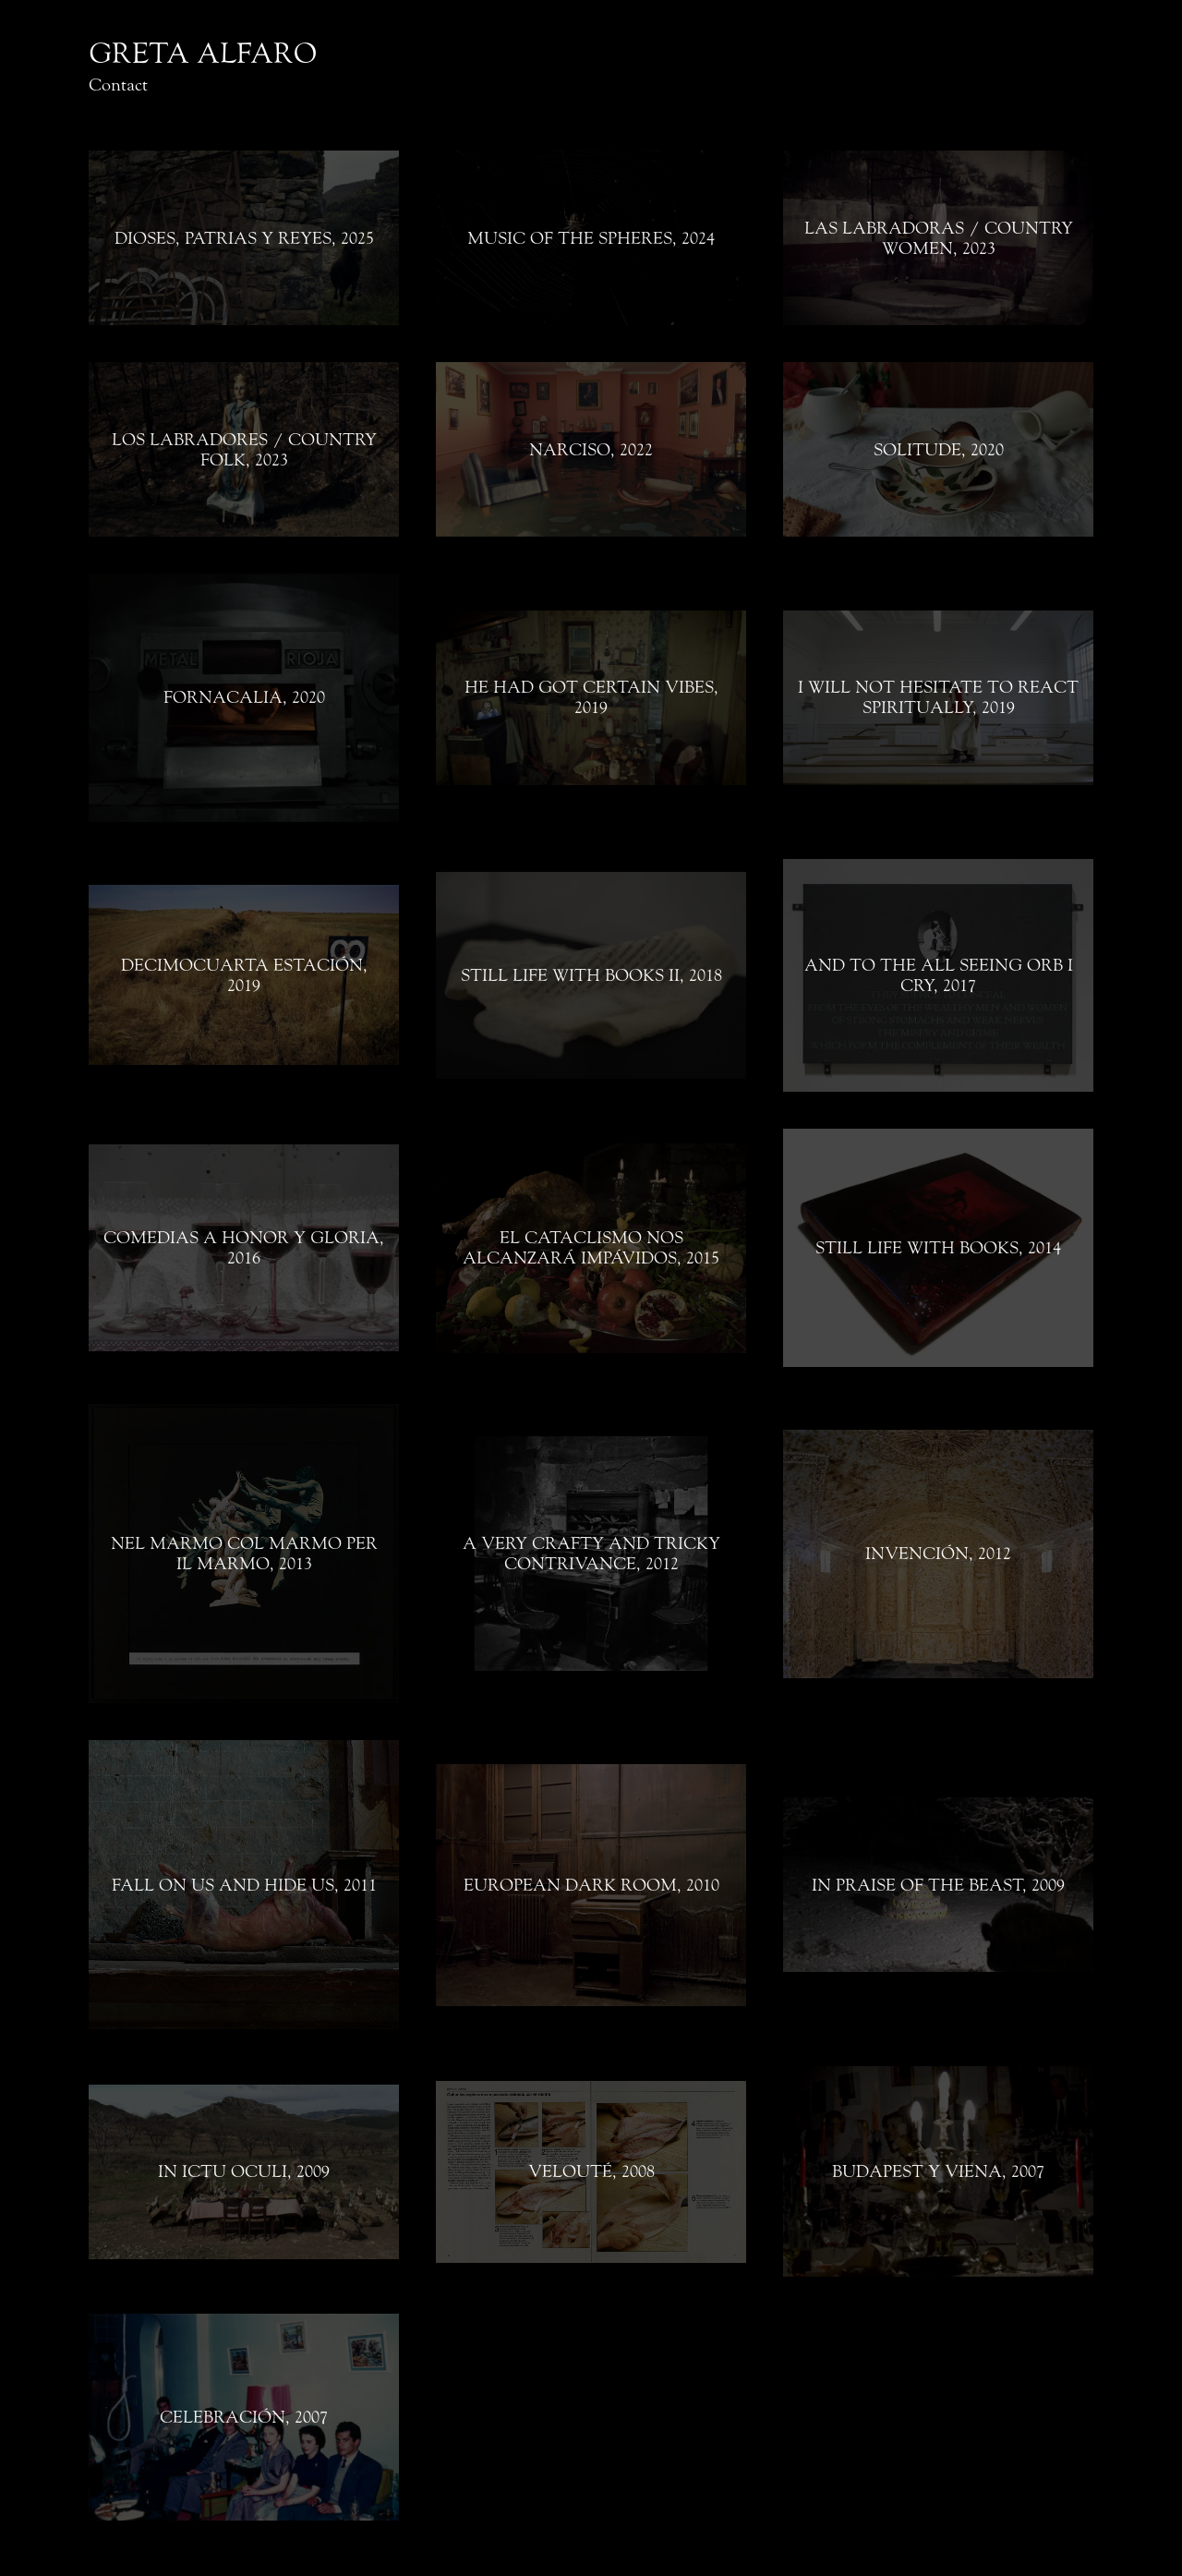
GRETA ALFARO (203, 53)
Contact (118, 85)
